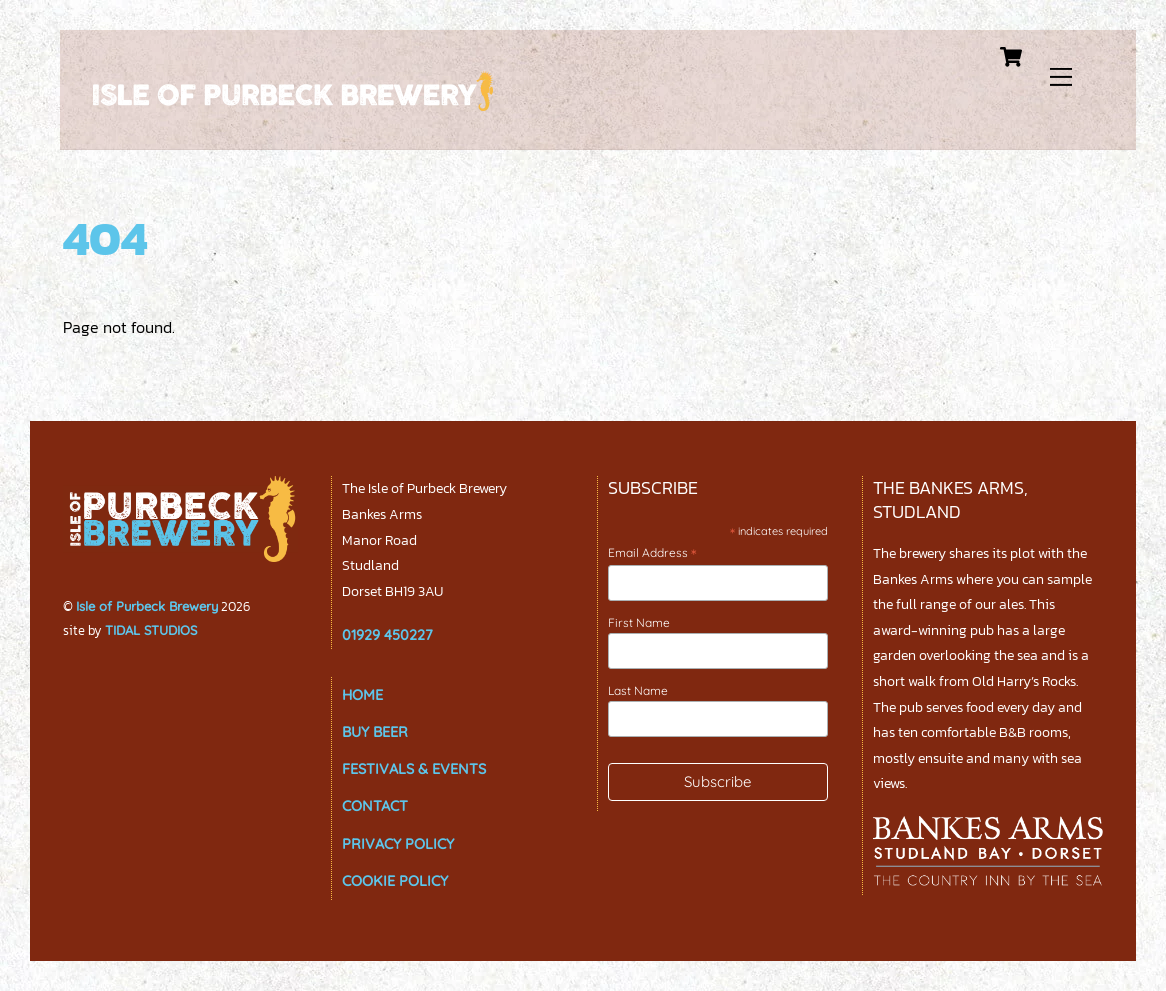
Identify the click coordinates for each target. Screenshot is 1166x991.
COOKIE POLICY (395, 881)
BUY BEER (375, 732)
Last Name (638, 690)
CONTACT (375, 806)
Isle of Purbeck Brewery (147, 606)
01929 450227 (387, 635)
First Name (639, 622)
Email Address (652, 553)
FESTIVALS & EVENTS (414, 769)
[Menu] (1066, 72)
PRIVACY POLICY (398, 844)
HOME (362, 695)
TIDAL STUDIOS (151, 630)
